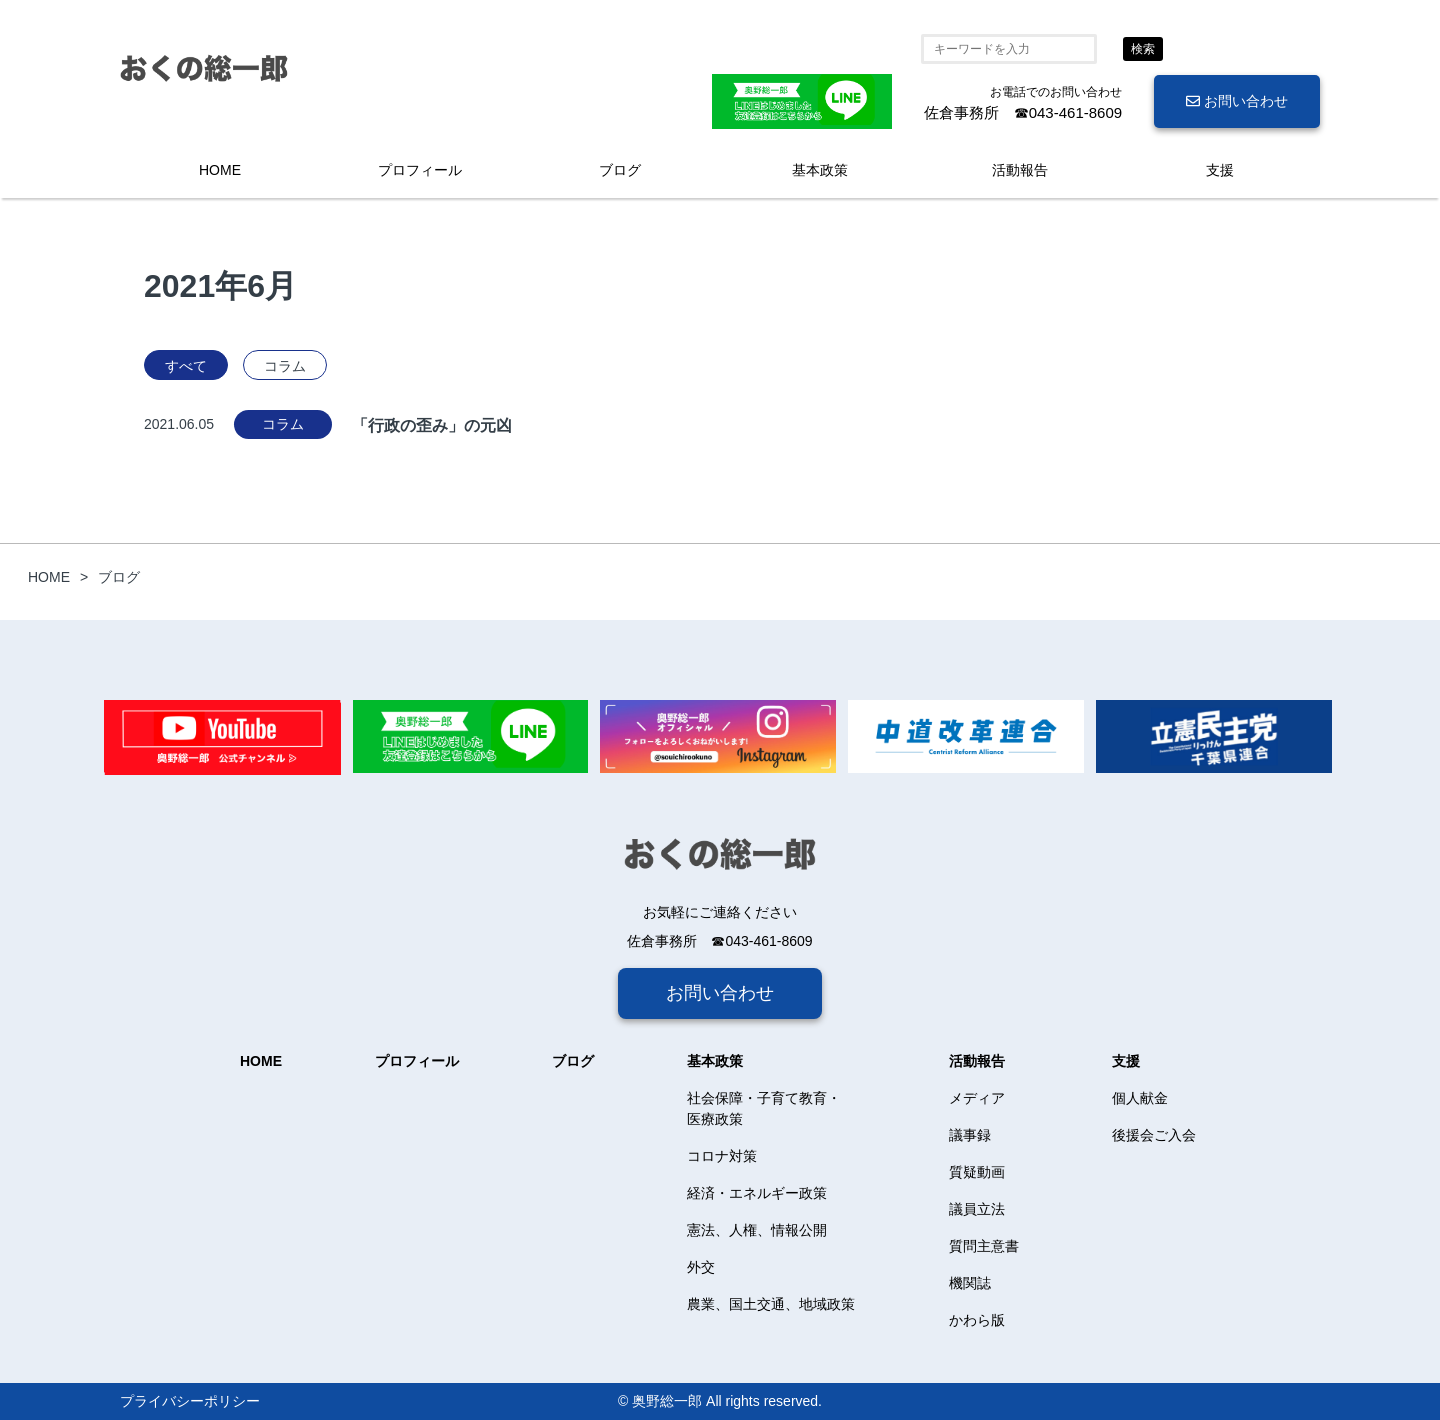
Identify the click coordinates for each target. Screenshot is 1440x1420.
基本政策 (820, 170)
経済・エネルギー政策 (757, 1193)
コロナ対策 (722, 1156)
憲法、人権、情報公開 (757, 1230)
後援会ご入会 (1154, 1135)
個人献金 (1140, 1098)
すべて (186, 366)
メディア (977, 1098)
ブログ (620, 170)
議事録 (970, 1135)
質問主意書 (984, 1246)
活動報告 (1020, 170)
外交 (701, 1267)
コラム (285, 366)
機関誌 (970, 1283)
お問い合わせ (1237, 101)
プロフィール (420, 170)
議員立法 (977, 1209)
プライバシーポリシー (190, 1401)
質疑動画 (977, 1172)
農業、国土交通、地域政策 (771, 1304)
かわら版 (977, 1320)
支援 (1220, 170)
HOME (220, 170)
